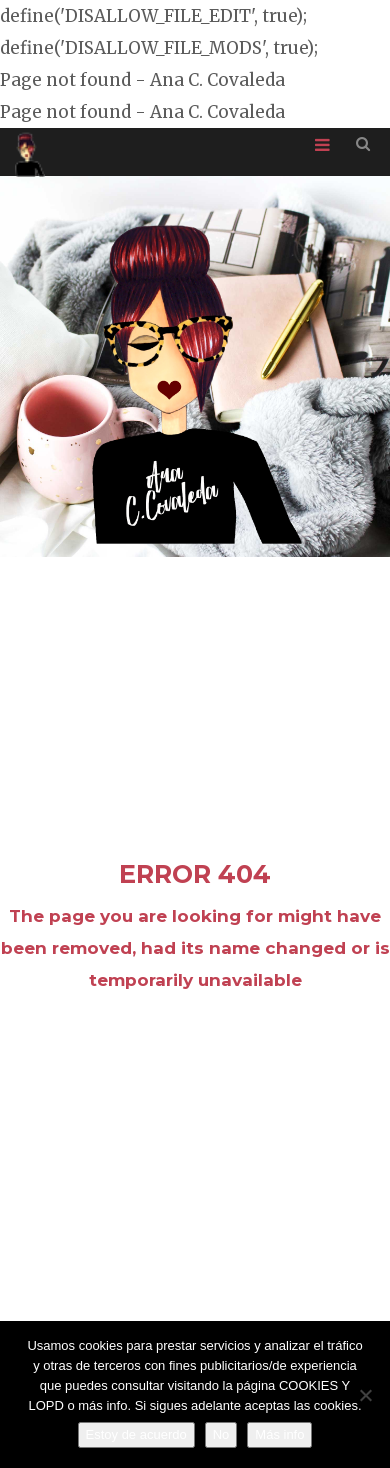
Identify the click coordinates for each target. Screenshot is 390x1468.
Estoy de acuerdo (136, 1434)
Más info (279, 1434)
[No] (365, 1395)
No (221, 1434)
